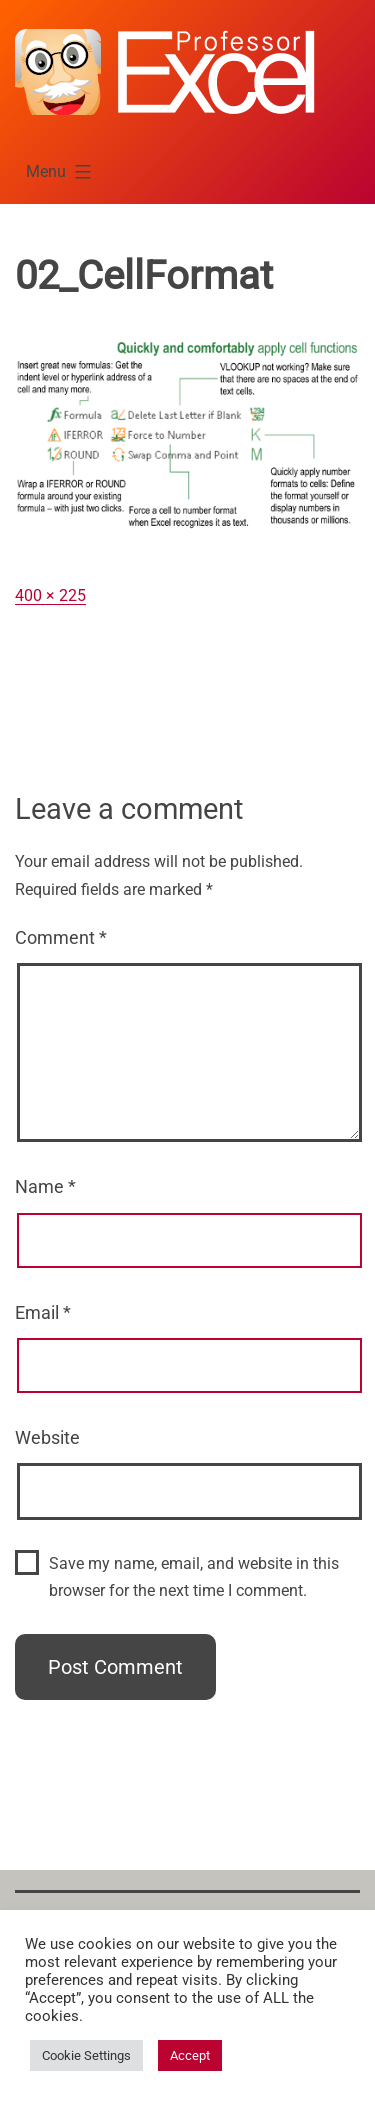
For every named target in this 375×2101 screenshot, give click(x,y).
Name (45, 1186)
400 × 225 (50, 595)
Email (43, 1312)
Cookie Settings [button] (86, 2055)
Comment (61, 937)
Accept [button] (190, 2055)
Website (47, 1437)
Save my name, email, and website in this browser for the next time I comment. (194, 1577)
